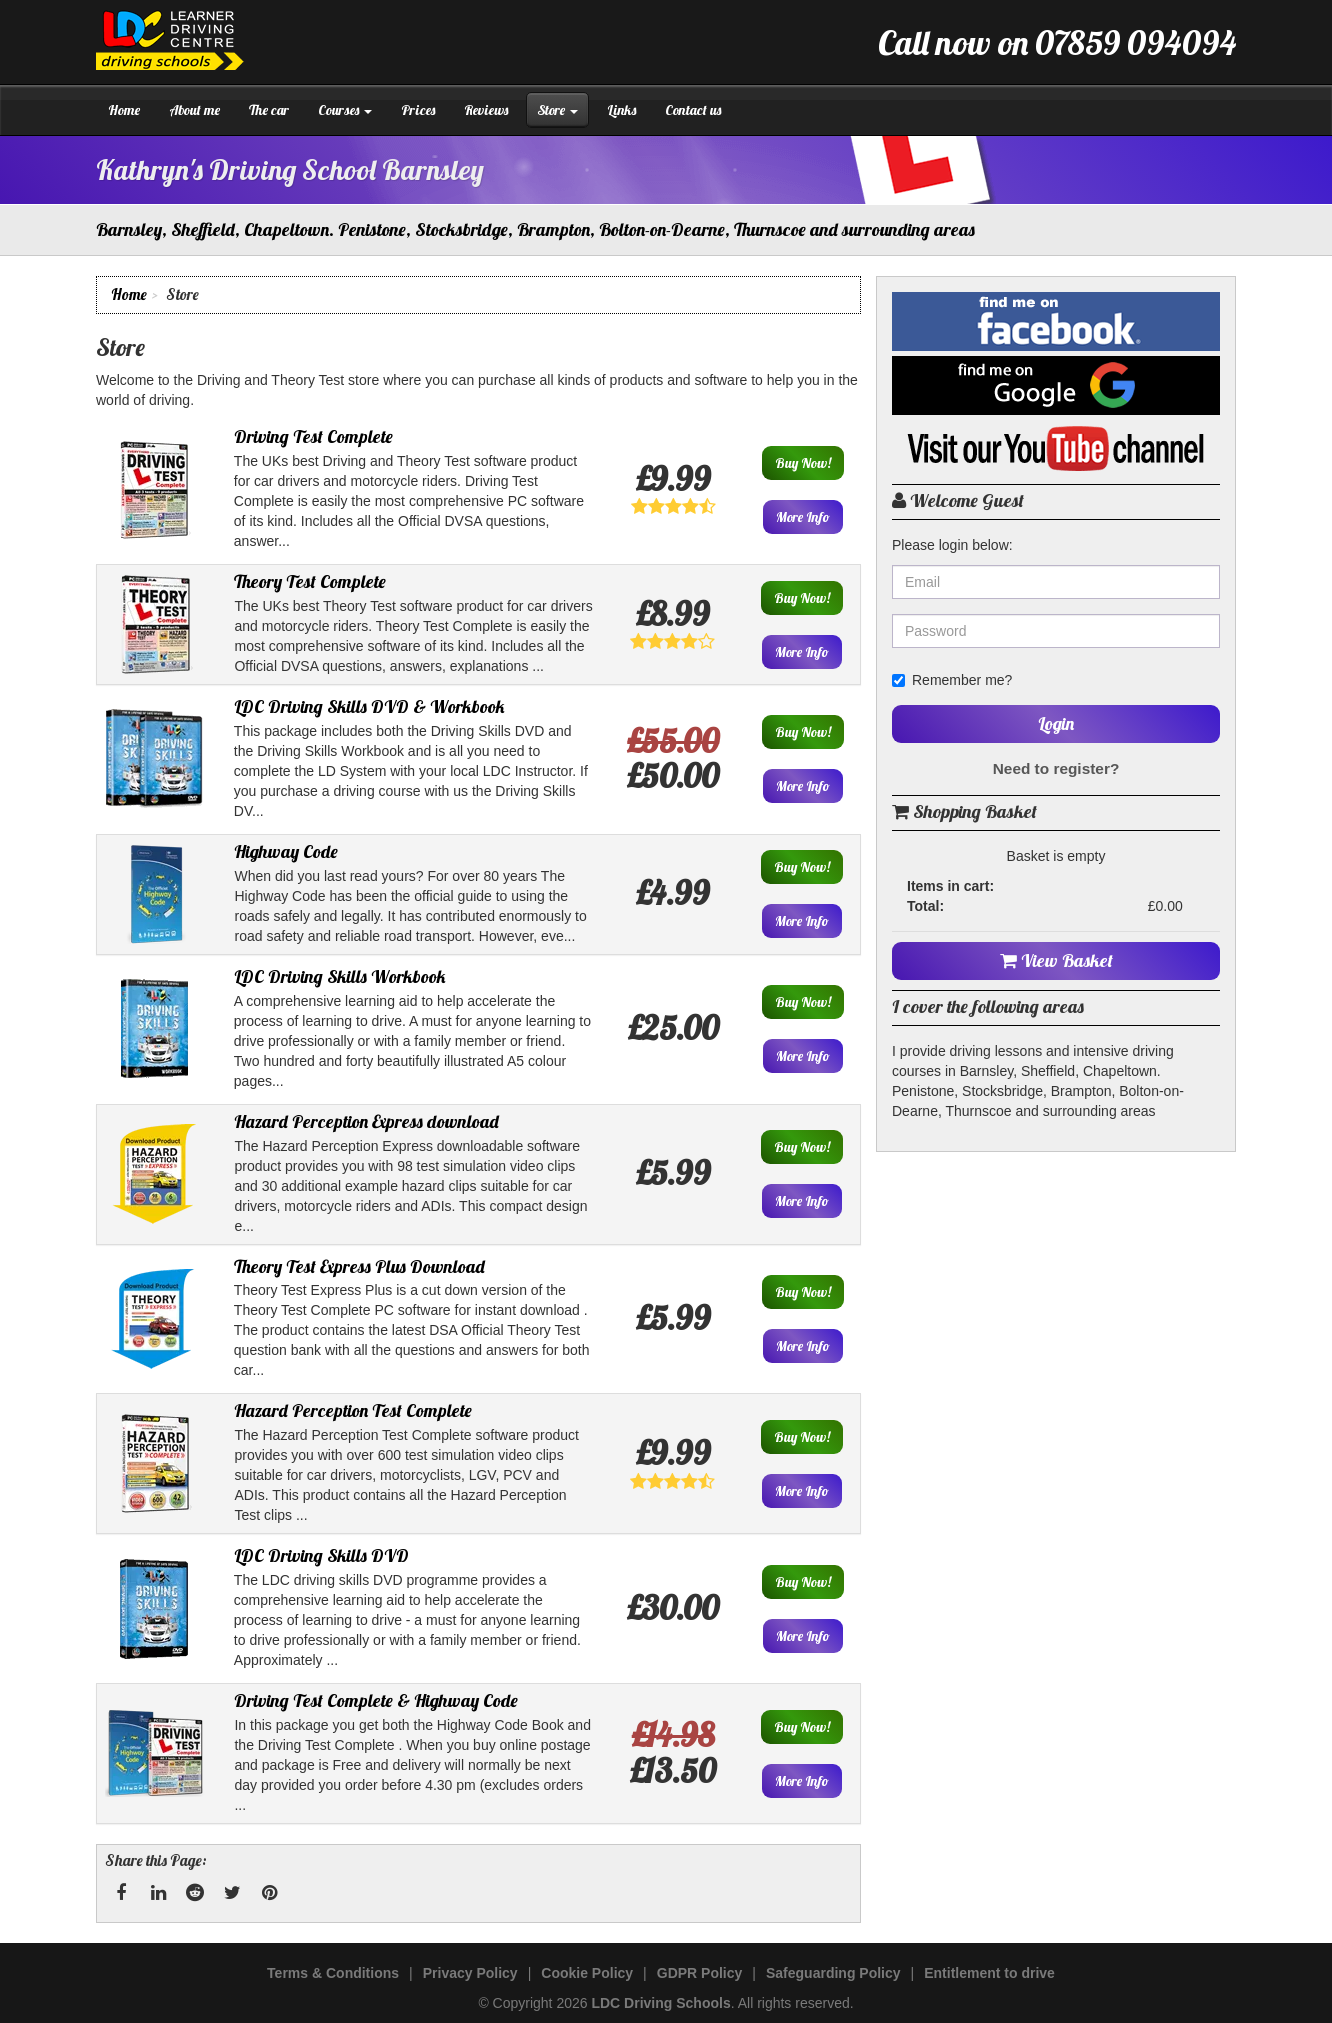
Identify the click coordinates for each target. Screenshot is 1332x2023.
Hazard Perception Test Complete (353, 1410)
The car (269, 110)
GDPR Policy (700, 1973)
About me (194, 110)
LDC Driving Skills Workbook (340, 976)
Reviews (486, 110)
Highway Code (286, 851)
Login (1056, 723)
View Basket (1056, 960)
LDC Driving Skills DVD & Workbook (369, 706)
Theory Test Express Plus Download (359, 1266)
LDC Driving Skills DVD (321, 1555)
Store (557, 110)
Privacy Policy (470, 1973)
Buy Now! (803, 463)
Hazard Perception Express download (366, 1121)
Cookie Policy (587, 1973)
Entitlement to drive (989, 1973)
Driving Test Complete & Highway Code (376, 1700)
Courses (345, 110)
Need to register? (1056, 768)
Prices (418, 110)
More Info (803, 517)
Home (124, 110)
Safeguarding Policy (833, 1973)
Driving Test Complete (313, 436)
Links (621, 110)
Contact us (693, 110)
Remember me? (952, 680)
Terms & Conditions (333, 1973)
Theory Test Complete (310, 581)
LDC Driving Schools (660, 2003)
